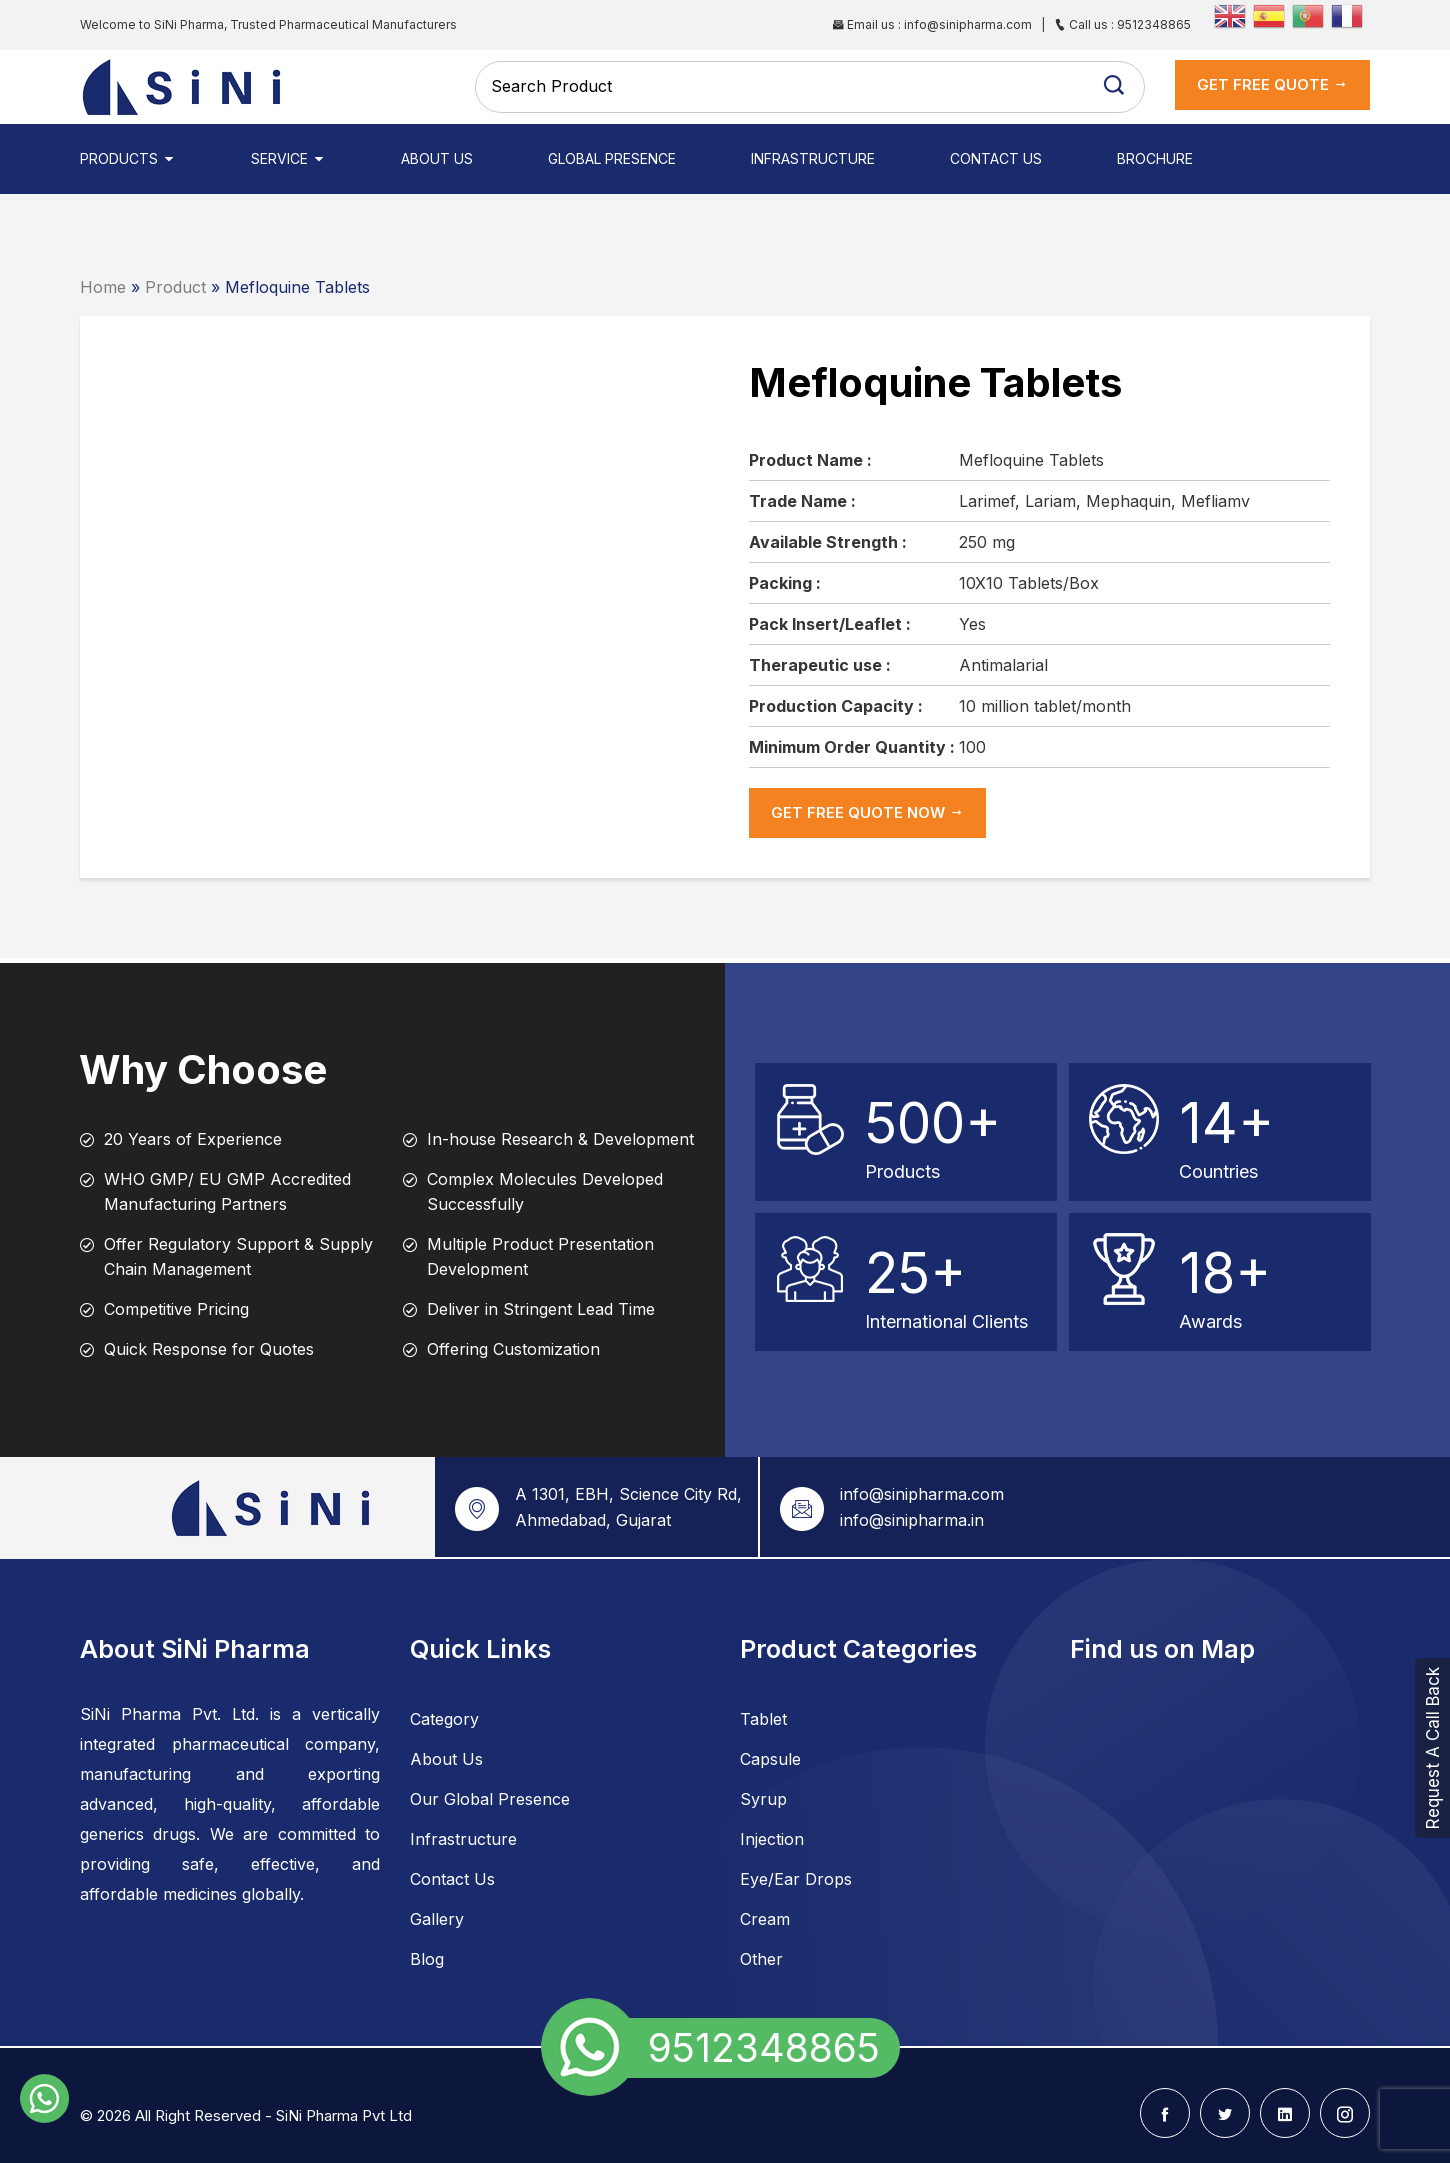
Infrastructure (813, 158)
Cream (765, 1919)
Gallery (437, 1919)
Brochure (1155, 158)
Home (103, 287)
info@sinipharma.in (912, 1520)
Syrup (763, 1799)
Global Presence (612, 158)
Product (175, 287)
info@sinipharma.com (922, 1494)
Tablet (763, 1719)
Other (761, 1959)
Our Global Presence (490, 1799)
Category (444, 1719)
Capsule (770, 1759)
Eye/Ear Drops (796, 1879)
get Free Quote (1272, 84)
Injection (772, 1839)
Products (128, 158)
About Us (437, 158)
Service (288, 158)
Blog (427, 1959)
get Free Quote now (867, 812)
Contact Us (996, 158)
